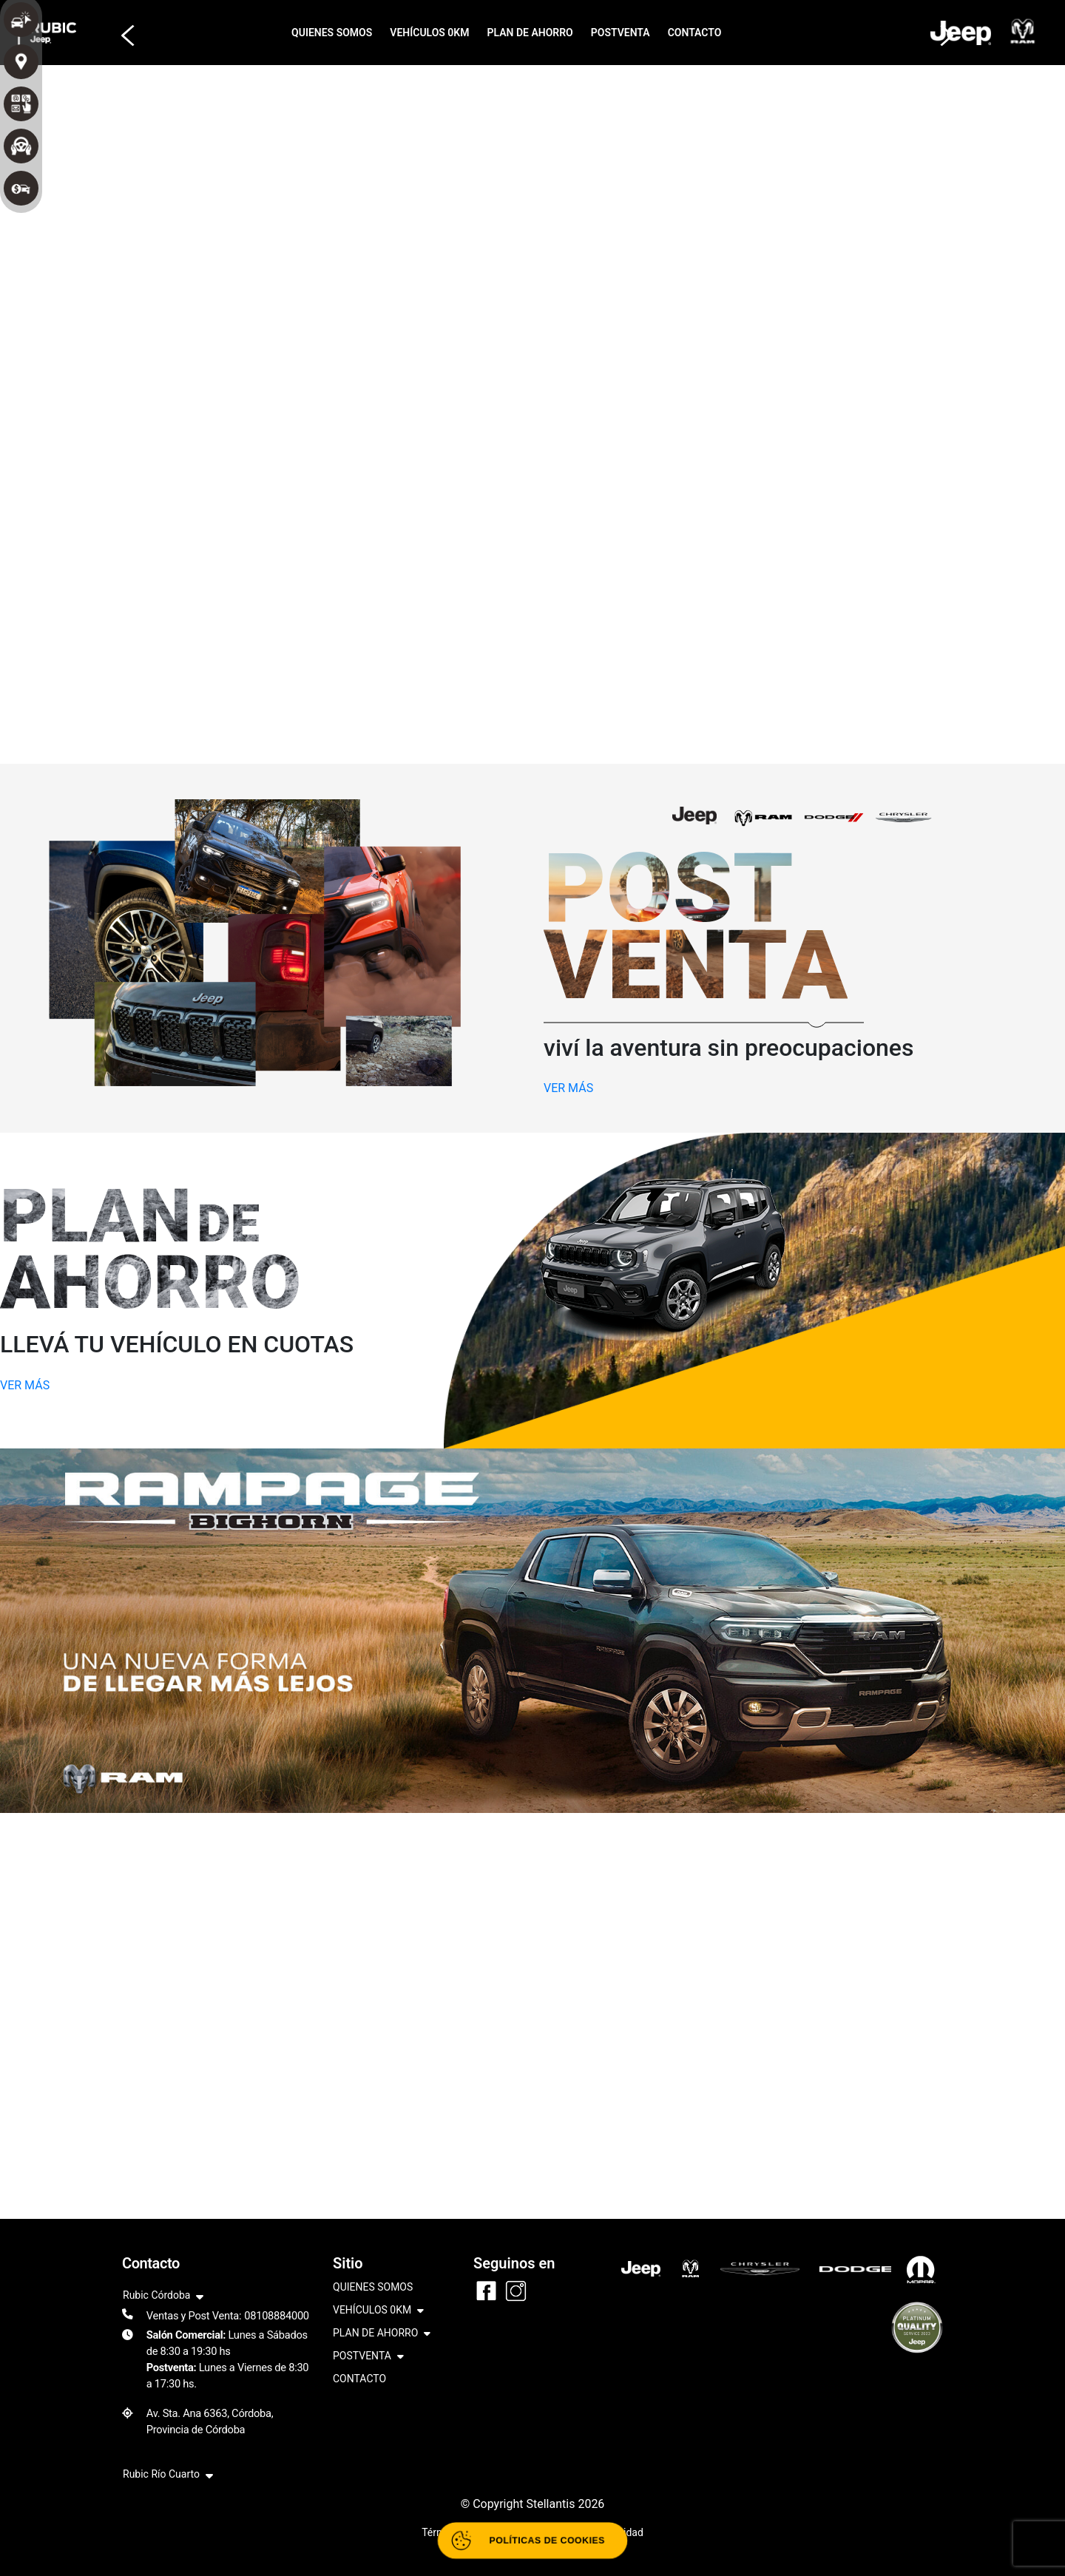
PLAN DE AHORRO (530, 32)
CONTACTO (695, 32)
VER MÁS (568, 1088)
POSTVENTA (620, 32)
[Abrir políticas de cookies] (532, 2541)
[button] (123, 28)
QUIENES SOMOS (331, 32)
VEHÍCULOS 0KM (429, 32)
